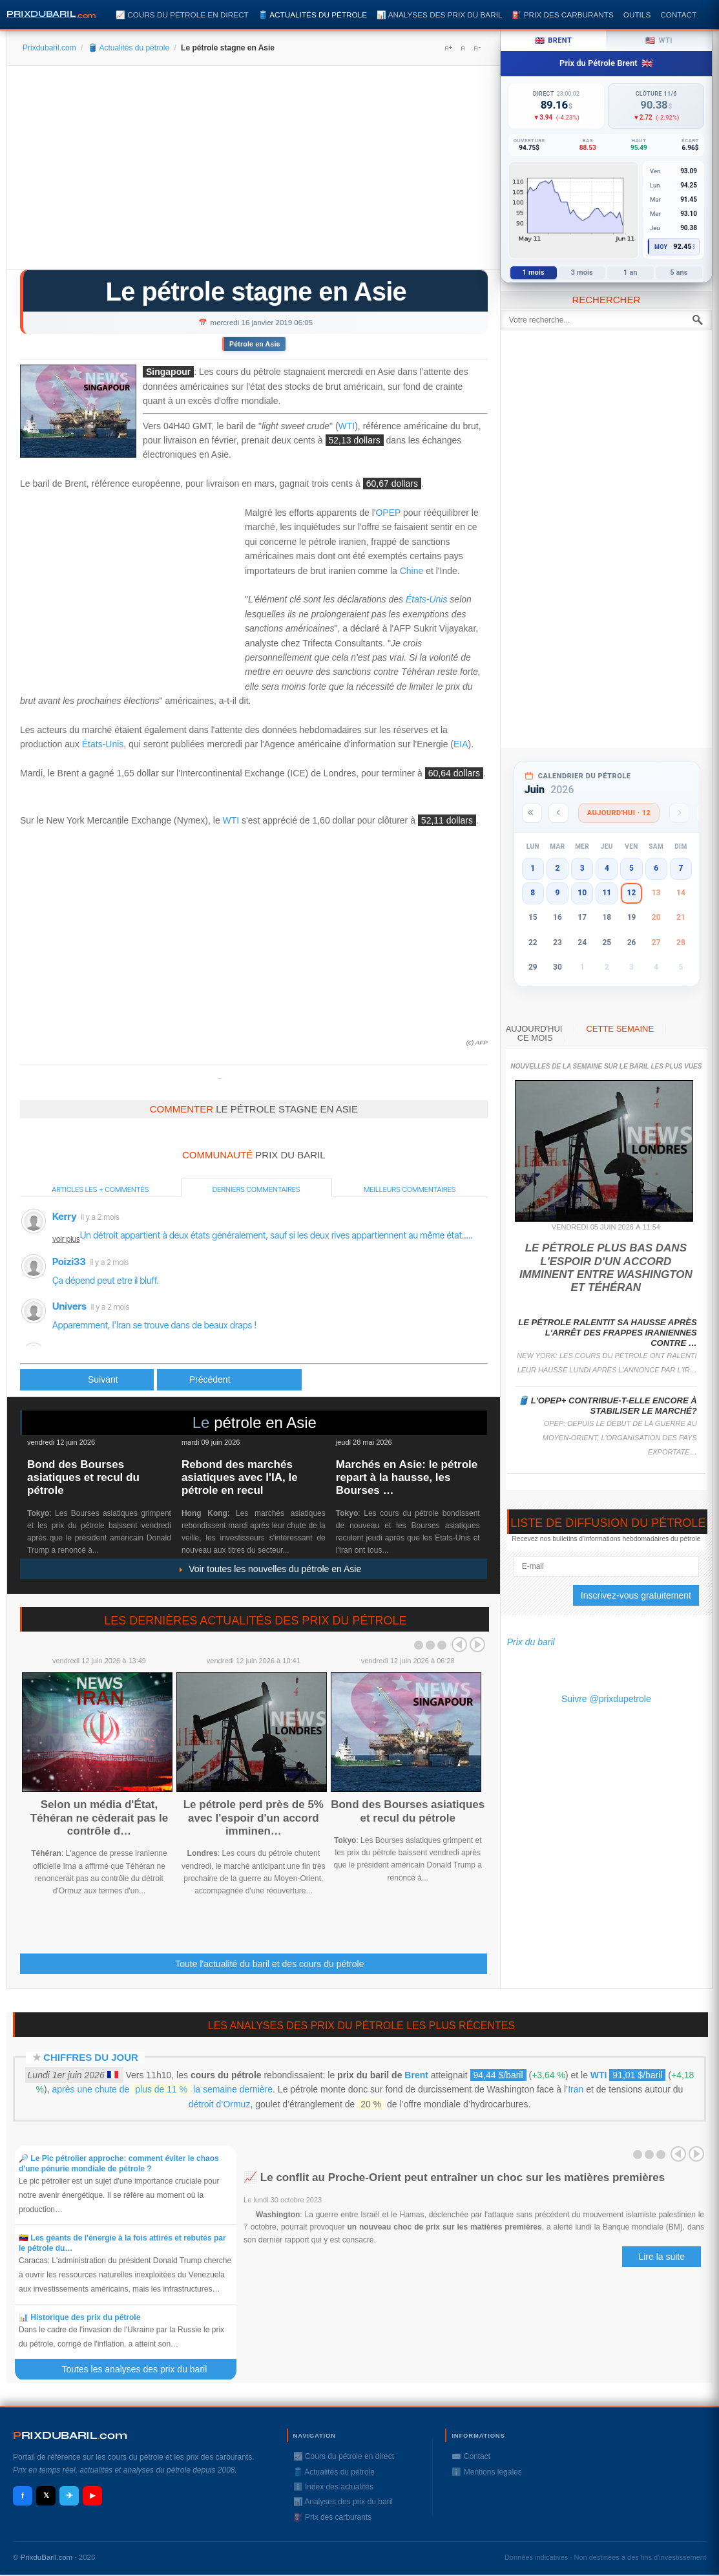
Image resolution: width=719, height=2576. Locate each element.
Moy (661, 247)
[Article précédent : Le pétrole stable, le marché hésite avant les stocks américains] (87, 1379)
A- (477, 48)
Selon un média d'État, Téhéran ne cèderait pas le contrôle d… (99, 1817)
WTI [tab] (658, 40)
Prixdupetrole (220, 1078)
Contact (678, 14)
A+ (448, 48)
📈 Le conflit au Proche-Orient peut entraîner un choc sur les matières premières (454, 2177)
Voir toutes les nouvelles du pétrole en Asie (269, 1569)
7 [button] (680, 868)
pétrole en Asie (265, 1422)
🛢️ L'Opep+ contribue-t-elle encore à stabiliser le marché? (607, 1406)
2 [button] (558, 868)
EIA (460, 744)
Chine (412, 571)
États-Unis (427, 599)
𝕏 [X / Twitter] (46, 2495)
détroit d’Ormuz (220, 2104)
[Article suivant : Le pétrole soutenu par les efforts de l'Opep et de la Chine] (229, 1379)
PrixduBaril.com (47, 2557)
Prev (459, 1644)
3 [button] (582, 868)
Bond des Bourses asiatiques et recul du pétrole (83, 1477)
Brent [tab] (553, 40)
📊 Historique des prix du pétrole (79, 2317)
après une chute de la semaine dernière (162, 2089)
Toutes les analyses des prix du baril (141, 2369)
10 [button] (582, 892)
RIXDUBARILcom (70, 2435)
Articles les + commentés (100, 1189)
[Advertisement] (254, 171)
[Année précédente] (532, 813)
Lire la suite (661, 2256)
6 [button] (656, 868)
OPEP (388, 512)
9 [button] (558, 892)
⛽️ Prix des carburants (562, 14)
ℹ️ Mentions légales (486, 2471)
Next (477, 1644)
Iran (575, 2089)
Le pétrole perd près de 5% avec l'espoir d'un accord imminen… (253, 1817)
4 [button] (607, 868)
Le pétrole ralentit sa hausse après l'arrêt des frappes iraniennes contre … (607, 1332)
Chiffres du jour (90, 2057)
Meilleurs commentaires (409, 1189)
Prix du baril (531, 1642)
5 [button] (631, 868)
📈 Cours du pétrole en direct (182, 14)
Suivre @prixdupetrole (606, 1699)
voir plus (66, 1239)
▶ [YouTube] (92, 2495)
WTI (347, 426)
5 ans (678, 272)
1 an (630, 272)
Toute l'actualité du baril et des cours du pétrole (269, 1964)
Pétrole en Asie (254, 344)
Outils (637, 14)
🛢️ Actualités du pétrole (312, 14)
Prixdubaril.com (49, 47)
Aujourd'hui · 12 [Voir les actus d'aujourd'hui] (619, 813)
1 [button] (532, 868)
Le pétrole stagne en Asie (256, 291)
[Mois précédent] (558, 813)
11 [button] (606, 892)
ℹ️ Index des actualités (333, 2486)
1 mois (534, 272)
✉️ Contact (471, 2456)
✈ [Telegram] (69, 2495)
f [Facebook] (22, 2495)
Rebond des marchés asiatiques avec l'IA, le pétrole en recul (240, 1477)
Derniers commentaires (256, 1189)
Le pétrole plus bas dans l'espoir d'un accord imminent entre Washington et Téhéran (606, 1267)
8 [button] (532, 892)
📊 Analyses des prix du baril (439, 14)
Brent (416, 2075)
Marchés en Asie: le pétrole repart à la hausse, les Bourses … (407, 1477)
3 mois (582, 272)
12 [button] (631, 892)
